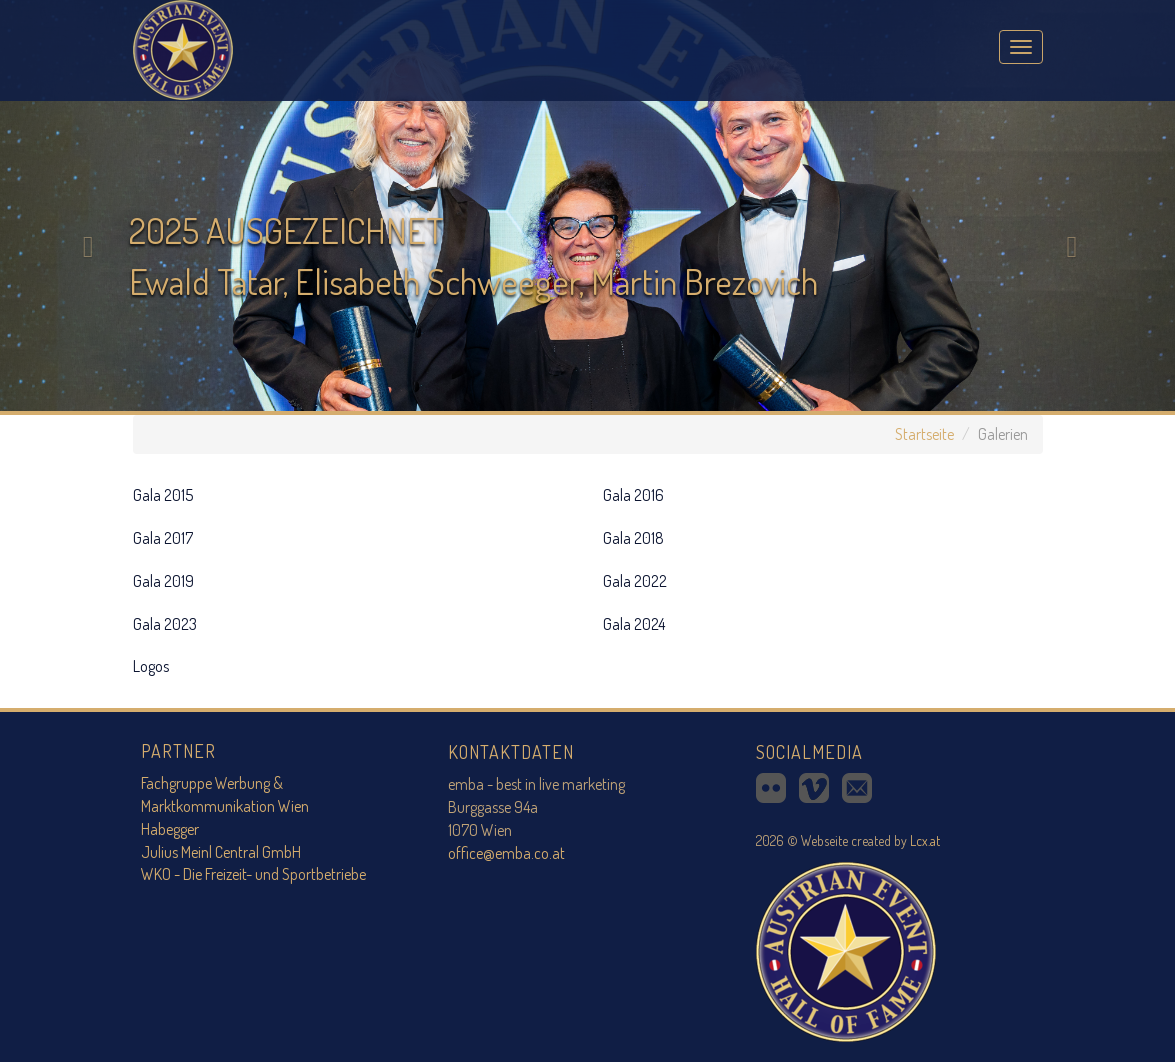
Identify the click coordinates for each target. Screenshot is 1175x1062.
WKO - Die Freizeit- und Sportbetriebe (253, 874)
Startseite (924, 434)
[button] (88, 205)
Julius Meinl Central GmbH (221, 852)
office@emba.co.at (506, 853)
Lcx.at (925, 840)
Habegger (170, 829)
